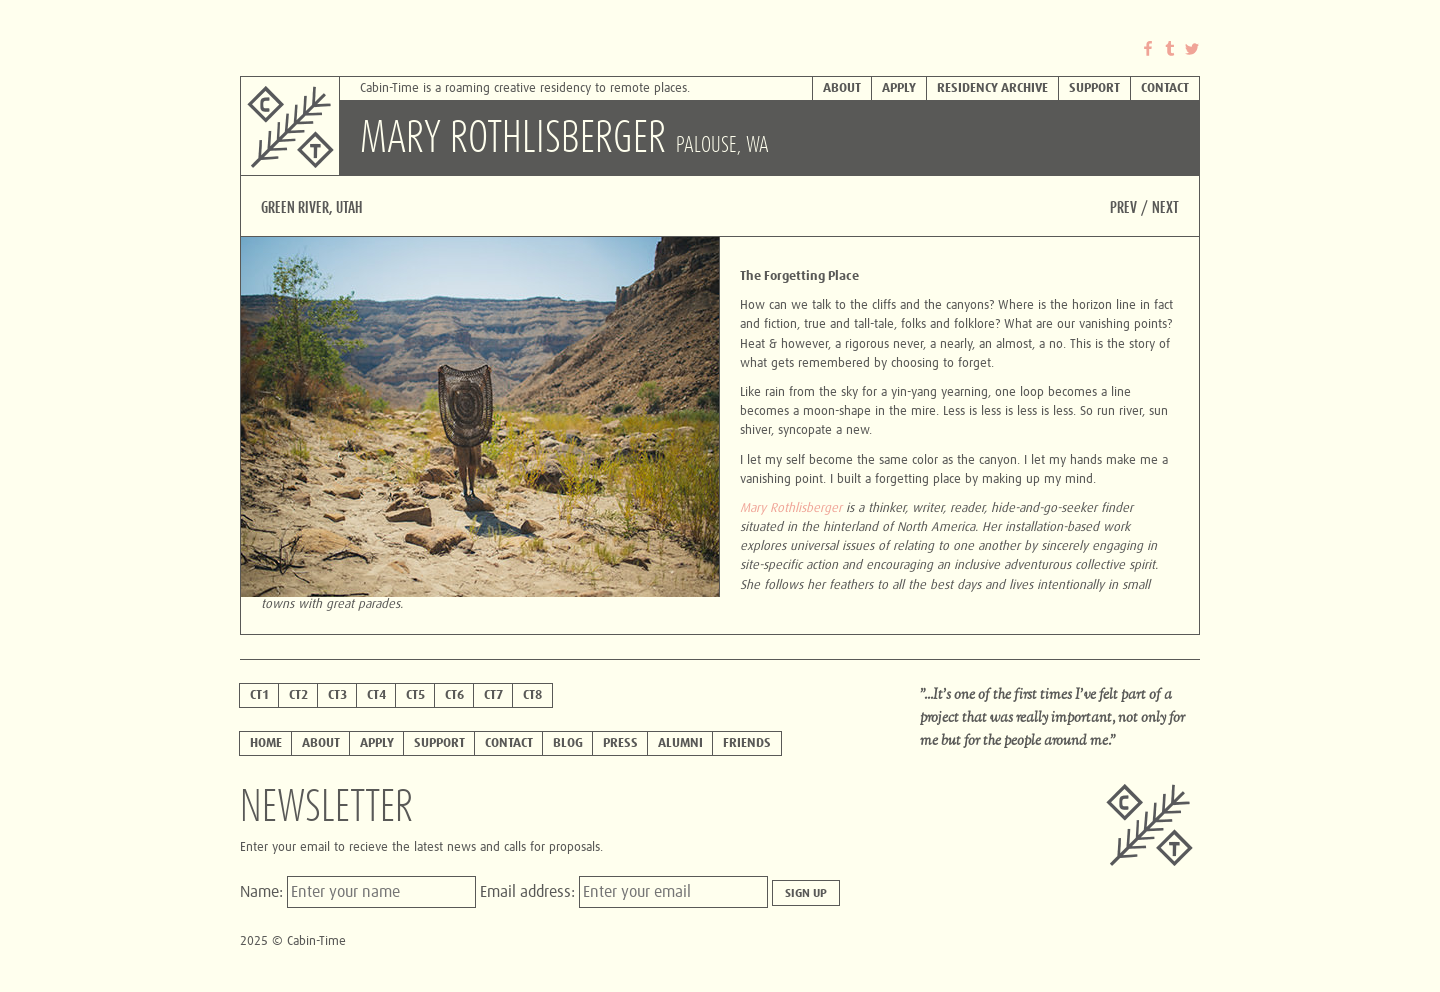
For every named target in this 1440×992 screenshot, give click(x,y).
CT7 (493, 695)
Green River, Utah (311, 208)
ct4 (376, 695)
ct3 (337, 695)
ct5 (415, 695)
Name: (263, 892)
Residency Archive (992, 88)
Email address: (529, 892)
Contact (1165, 88)
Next (1165, 208)
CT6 (454, 695)
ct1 (259, 695)
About (842, 88)
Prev (1123, 208)
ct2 (298, 695)
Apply (899, 88)
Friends (747, 743)
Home (266, 743)
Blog (568, 743)
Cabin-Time (339, 90)
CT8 (532, 695)
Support (1094, 88)
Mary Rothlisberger (791, 508)
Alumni (680, 743)
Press (620, 743)
